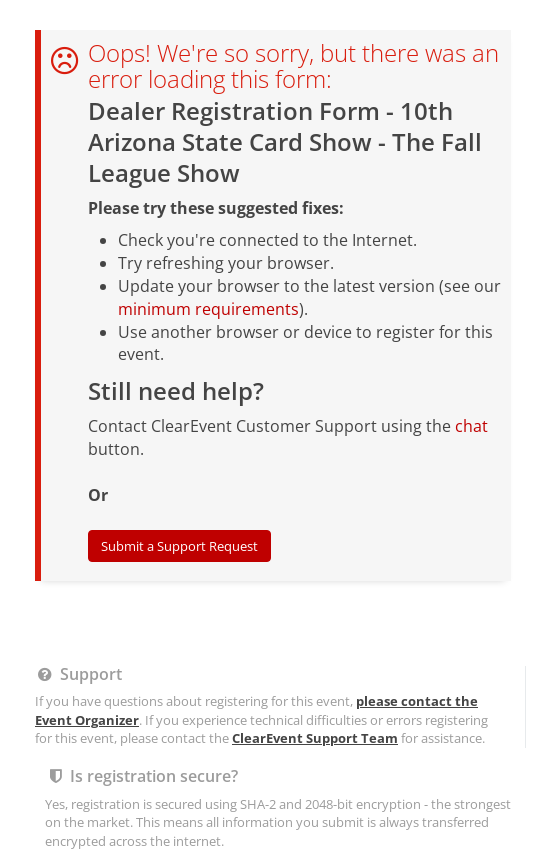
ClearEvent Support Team (315, 153)
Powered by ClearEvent (273, 357)
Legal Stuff (235, 324)
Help (177, 324)
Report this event (331, 324)
